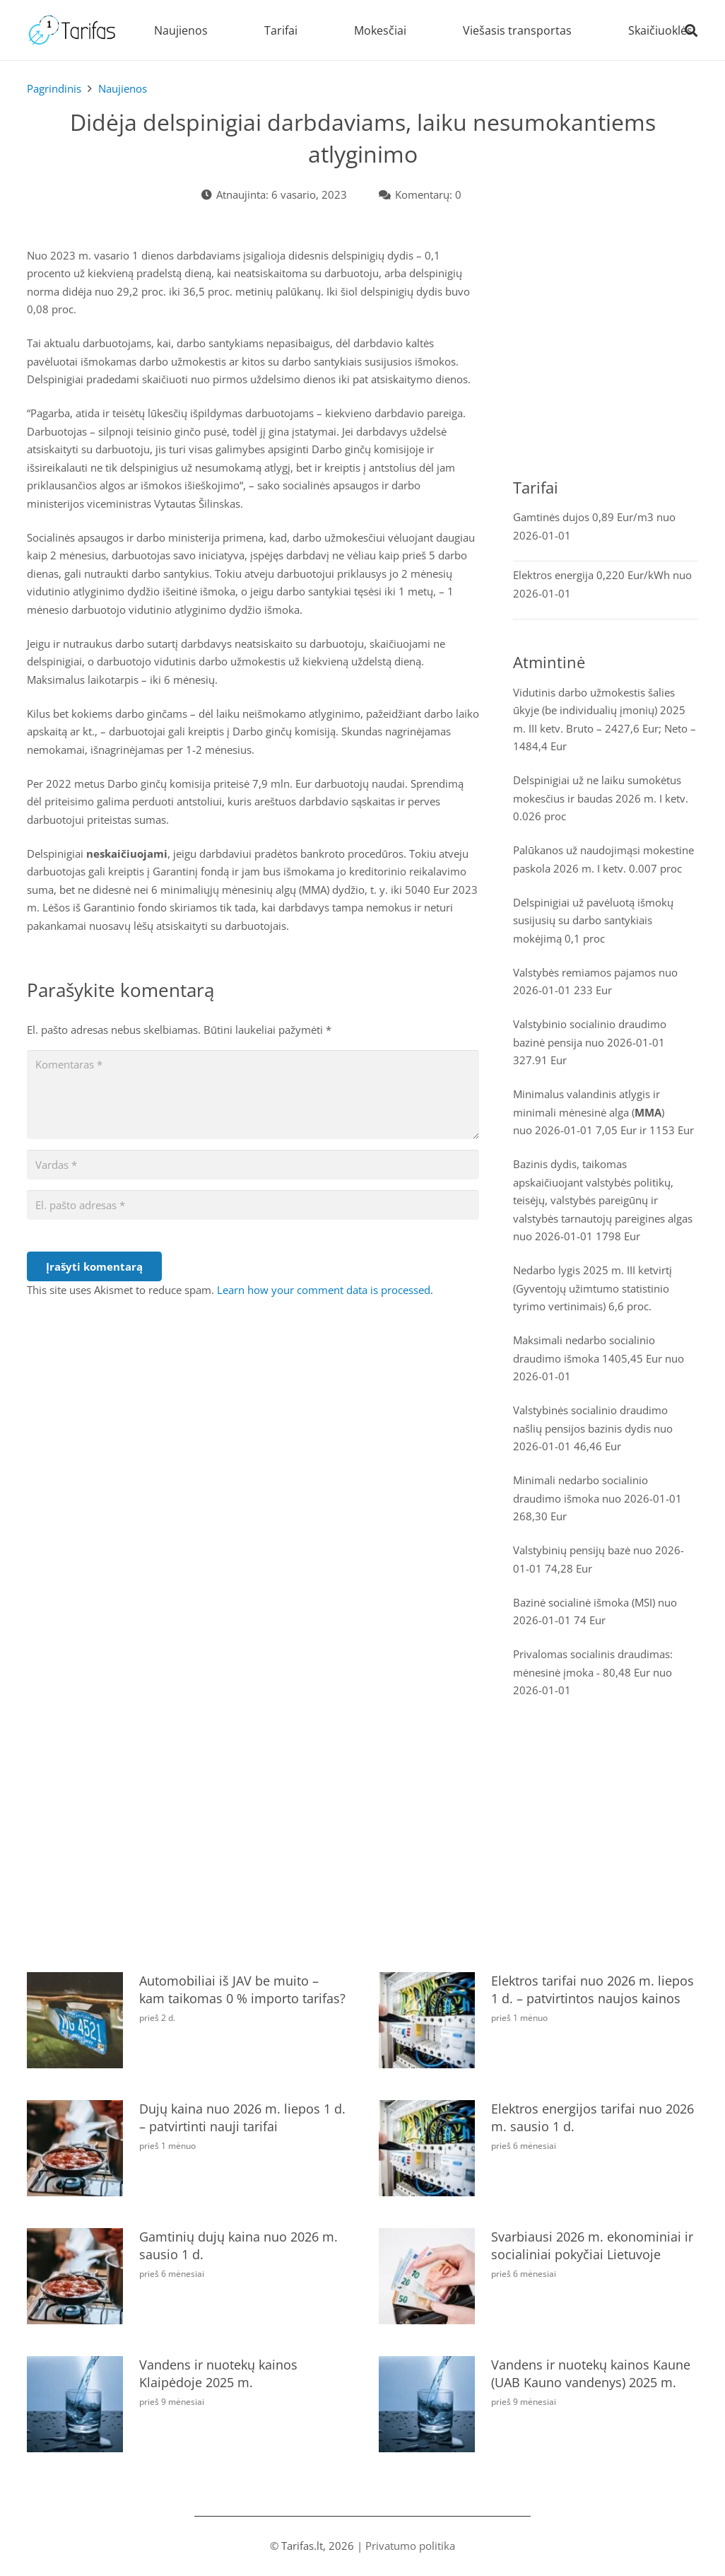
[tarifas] (72, 30)
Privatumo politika (410, 2546)
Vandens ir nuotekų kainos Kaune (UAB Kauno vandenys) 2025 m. (590, 2373)
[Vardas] (253, 1164)
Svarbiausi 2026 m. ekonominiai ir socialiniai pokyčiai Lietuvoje (591, 2245)
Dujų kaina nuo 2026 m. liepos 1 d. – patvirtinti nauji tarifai (241, 2117)
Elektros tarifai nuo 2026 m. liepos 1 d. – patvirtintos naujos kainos (591, 1989)
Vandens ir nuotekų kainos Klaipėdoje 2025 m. (217, 2373)
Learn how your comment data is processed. (325, 1290)
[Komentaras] (253, 1094)
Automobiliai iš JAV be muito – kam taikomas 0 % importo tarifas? (241, 1989)
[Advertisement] (605, 356)
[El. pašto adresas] (253, 1205)
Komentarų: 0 (428, 194)
